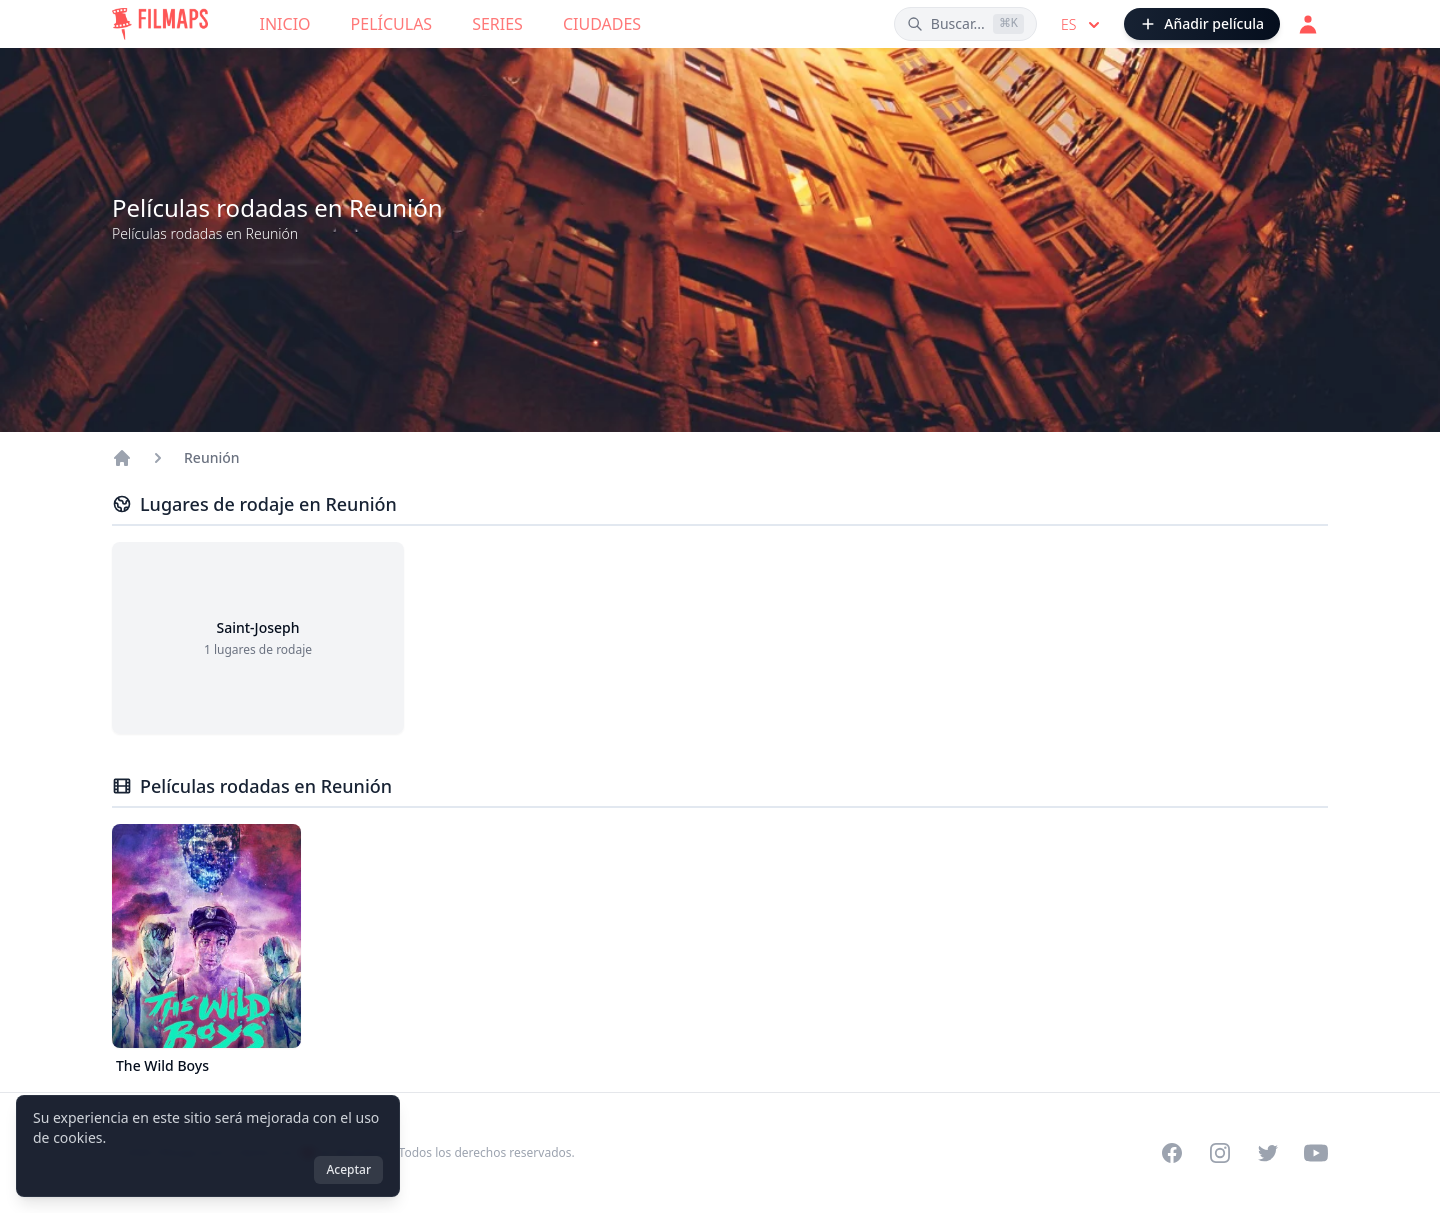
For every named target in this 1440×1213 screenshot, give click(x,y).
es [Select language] (1082, 25)
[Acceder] (1308, 24)
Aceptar (348, 1169)
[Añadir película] (1202, 24)
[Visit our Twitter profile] (1268, 1153)
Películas (392, 24)
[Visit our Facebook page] (1172, 1153)
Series (497, 24)
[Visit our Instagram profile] (1220, 1153)
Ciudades (602, 24)
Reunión (212, 457)
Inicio (285, 24)
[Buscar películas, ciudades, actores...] (965, 24)
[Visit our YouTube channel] (1316, 1153)
